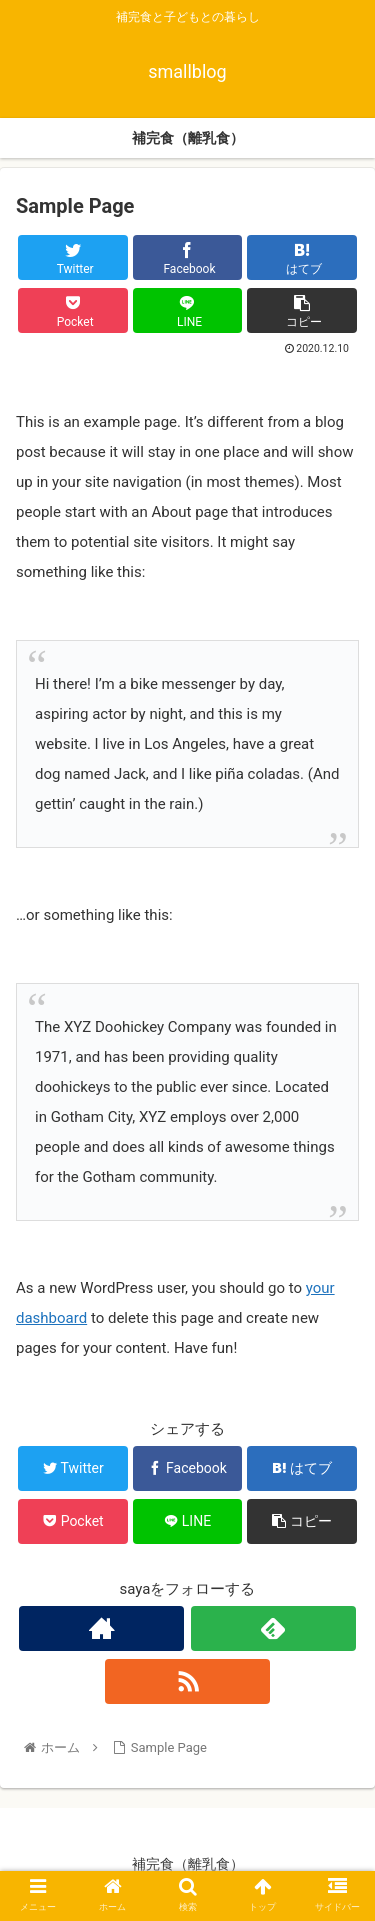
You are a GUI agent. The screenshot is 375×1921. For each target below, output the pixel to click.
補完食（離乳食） (188, 1864)
